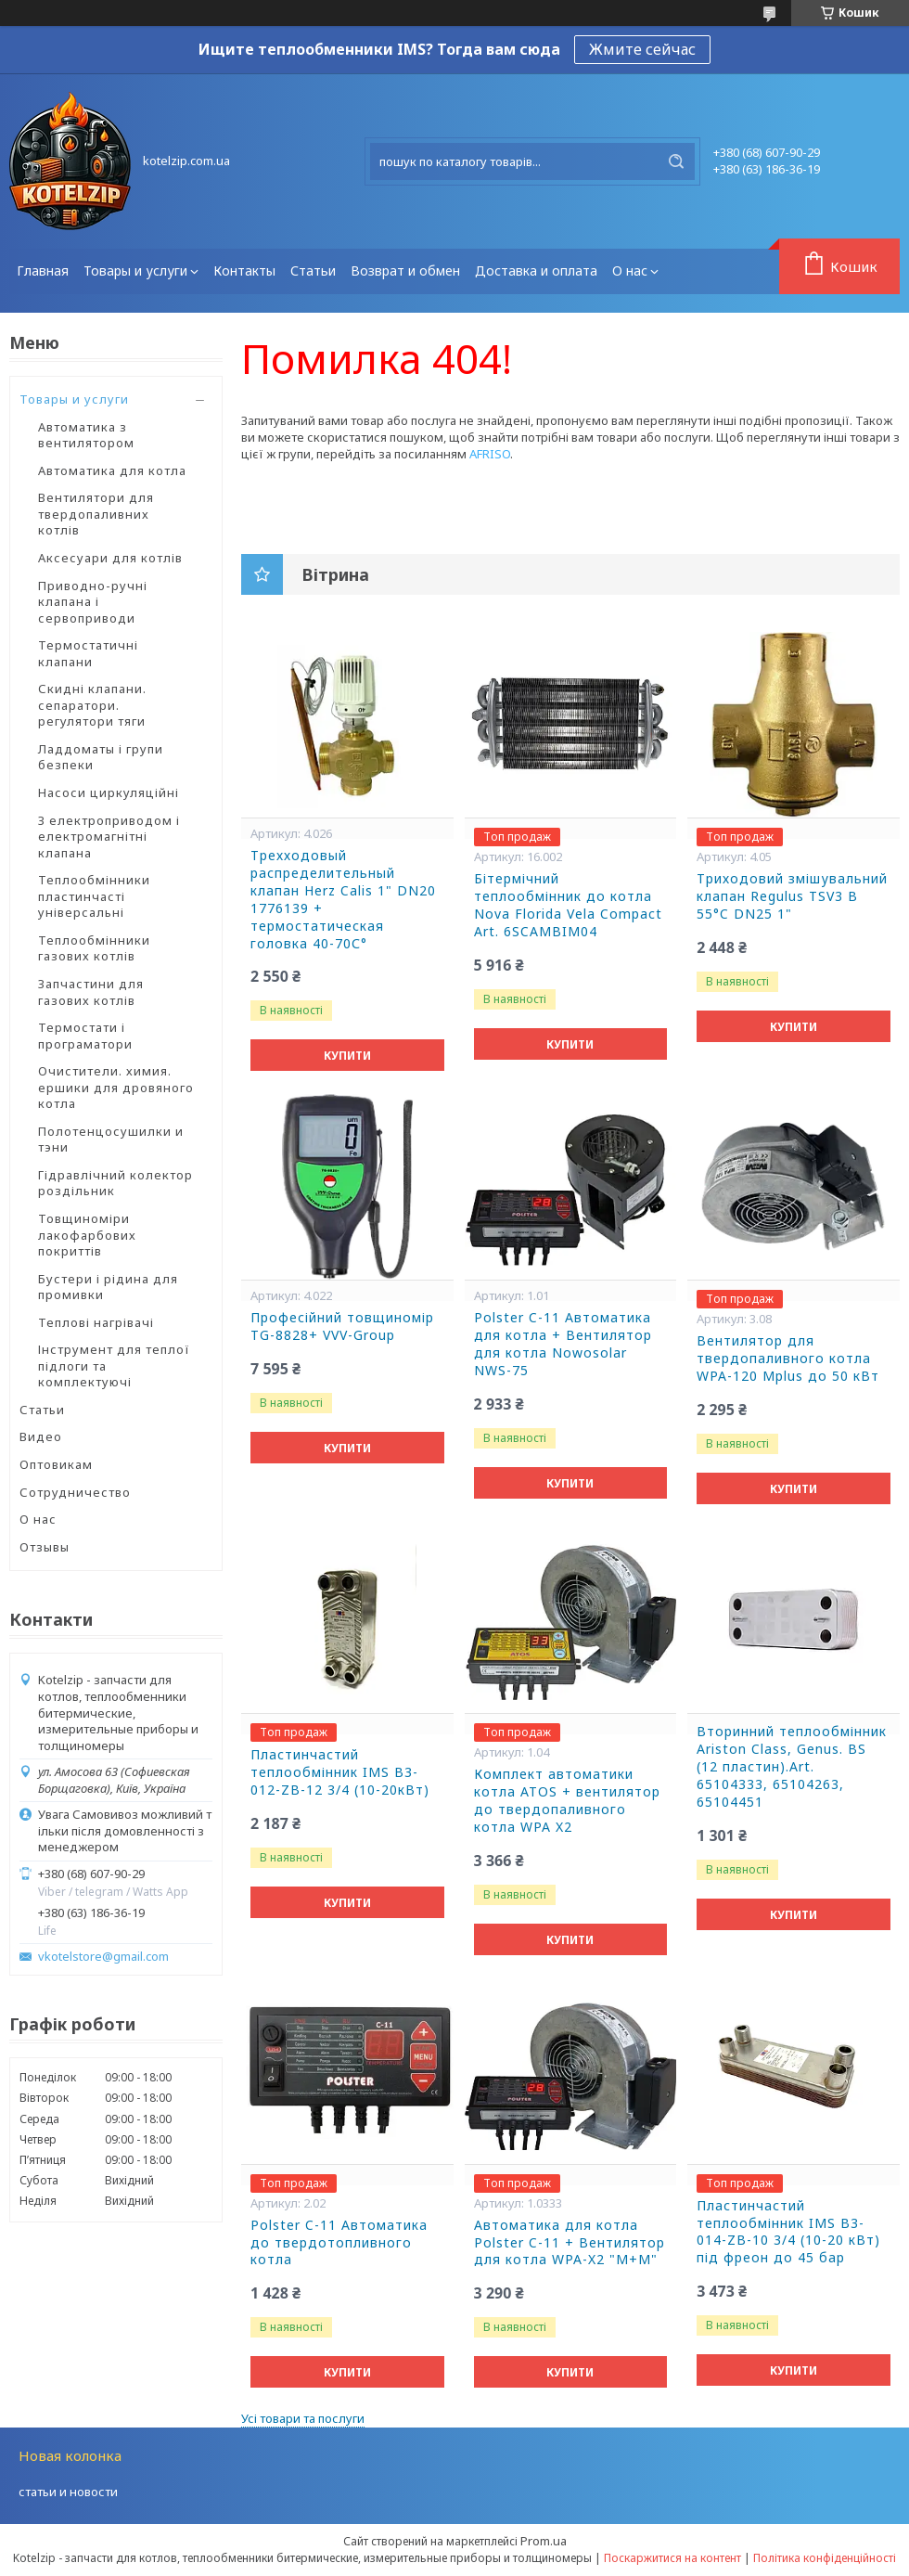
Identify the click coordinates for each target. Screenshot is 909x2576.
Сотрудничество (75, 1492)
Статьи (313, 270)
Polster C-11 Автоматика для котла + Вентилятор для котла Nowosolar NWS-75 (563, 1344)
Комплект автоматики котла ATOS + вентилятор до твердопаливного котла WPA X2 (567, 1800)
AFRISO (489, 453)
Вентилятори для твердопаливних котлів (96, 513)
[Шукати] (676, 161)
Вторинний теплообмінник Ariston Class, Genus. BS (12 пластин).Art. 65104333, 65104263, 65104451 (792, 1766)
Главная (43, 270)
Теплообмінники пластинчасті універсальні (94, 896)
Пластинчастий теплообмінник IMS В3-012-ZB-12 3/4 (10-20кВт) (339, 1772)
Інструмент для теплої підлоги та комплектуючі (114, 1365)
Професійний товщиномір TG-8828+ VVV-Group (342, 1326)
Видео (40, 1436)
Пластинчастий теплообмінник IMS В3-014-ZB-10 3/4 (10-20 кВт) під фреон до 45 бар (788, 2232)
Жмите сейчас (642, 49)
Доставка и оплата (536, 270)
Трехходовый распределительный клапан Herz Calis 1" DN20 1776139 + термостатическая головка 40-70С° (343, 899)
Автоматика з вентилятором (86, 435)
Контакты (244, 270)
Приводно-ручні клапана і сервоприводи (92, 601)
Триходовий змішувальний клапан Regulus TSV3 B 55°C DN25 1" (792, 896)
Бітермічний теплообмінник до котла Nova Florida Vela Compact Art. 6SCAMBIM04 (568, 905)
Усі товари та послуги (303, 2418)
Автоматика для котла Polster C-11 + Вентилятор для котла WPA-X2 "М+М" (569, 2243)
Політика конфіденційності (824, 2558)
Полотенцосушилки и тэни (111, 1139)
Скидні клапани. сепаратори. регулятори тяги (92, 704)
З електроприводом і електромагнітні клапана (109, 836)
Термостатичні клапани (88, 653)
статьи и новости (68, 2491)
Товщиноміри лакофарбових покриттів (87, 1234)
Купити (347, 1055)
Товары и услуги (135, 270)
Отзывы (44, 1547)
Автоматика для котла (112, 470)
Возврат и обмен (405, 270)
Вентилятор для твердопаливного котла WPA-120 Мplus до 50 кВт (788, 1359)
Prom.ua (543, 2540)
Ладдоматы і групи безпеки (100, 757)
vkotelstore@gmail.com (103, 1956)
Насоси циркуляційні (108, 792)
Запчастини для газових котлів (91, 992)
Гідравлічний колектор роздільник (115, 1183)
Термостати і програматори (85, 1035)
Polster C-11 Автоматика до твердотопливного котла (339, 2243)
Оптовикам (56, 1464)
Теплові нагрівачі (96, 1322)
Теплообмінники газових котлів (94, 948)
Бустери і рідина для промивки (108, 1287)
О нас (629, 270)
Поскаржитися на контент (672, 2558)
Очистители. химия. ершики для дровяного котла (116, 1087)
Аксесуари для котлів (110, 557)
